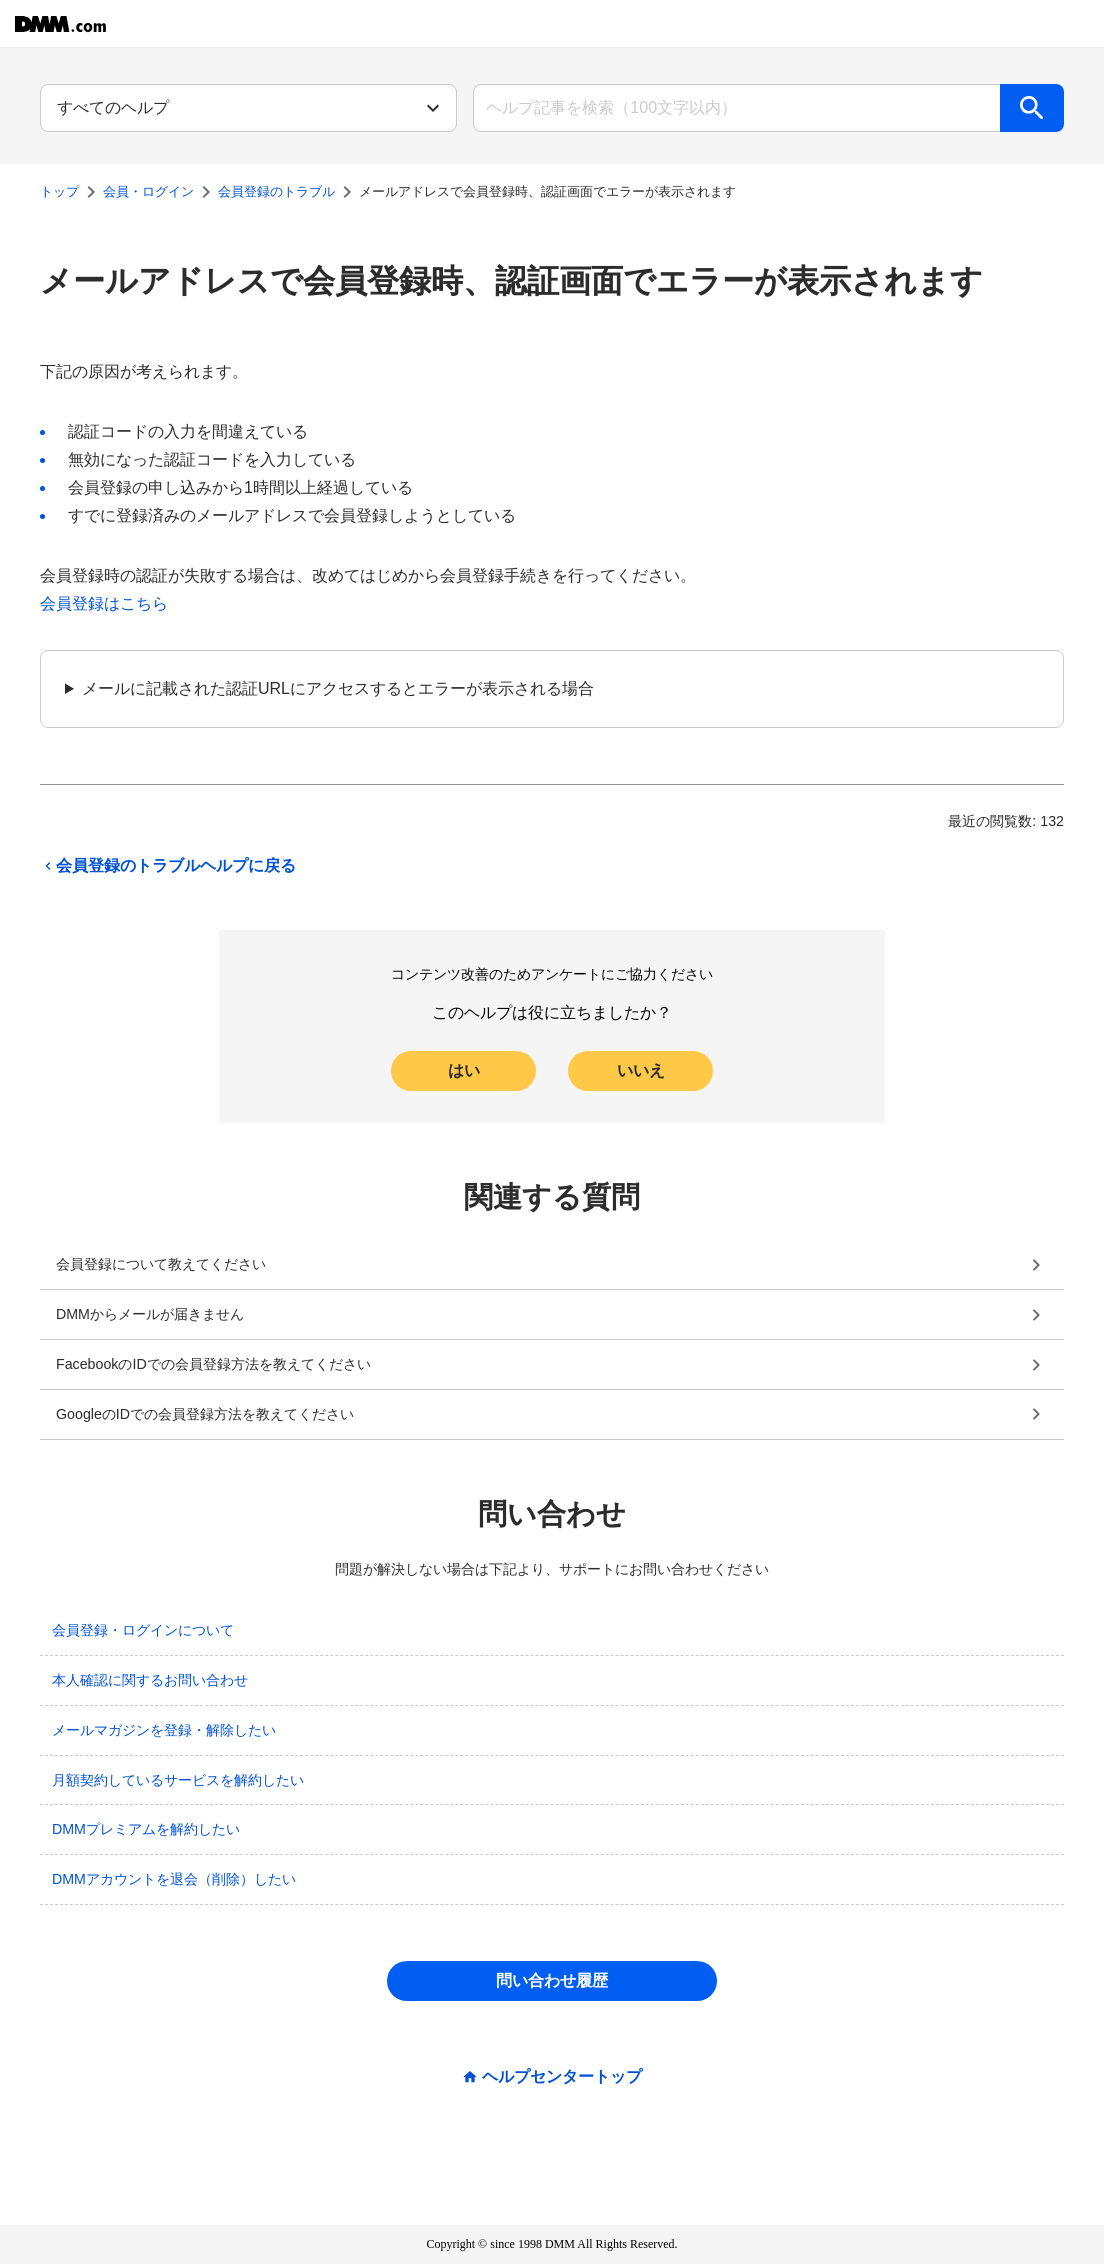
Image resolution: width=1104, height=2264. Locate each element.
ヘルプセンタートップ (562, 2077)
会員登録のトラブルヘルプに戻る (168, 866)
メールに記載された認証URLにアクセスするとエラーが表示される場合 (338, 688)
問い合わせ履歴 (552, 1980)
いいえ (641, 1070)
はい (464, 1070)
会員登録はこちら (104, 603)
